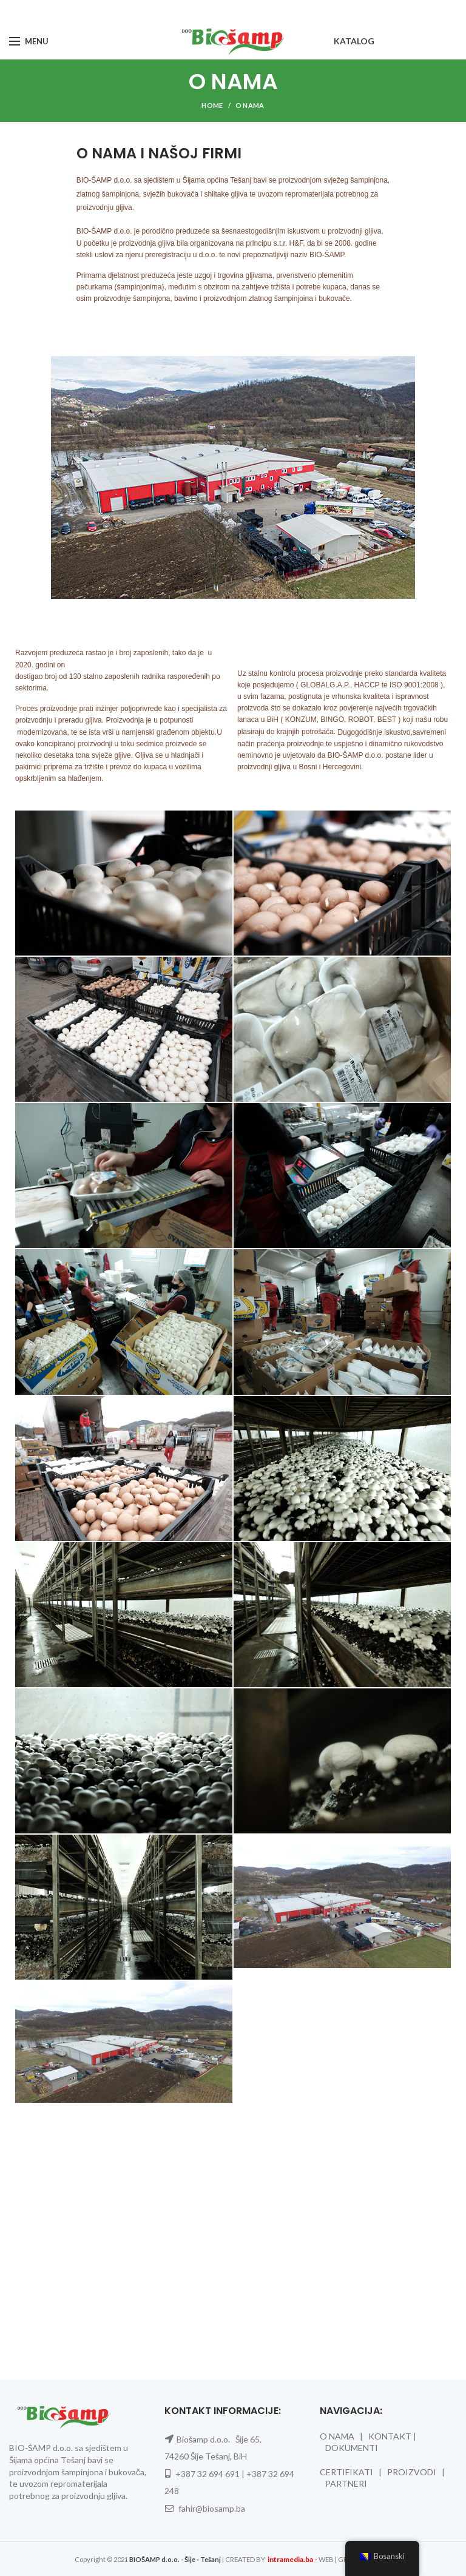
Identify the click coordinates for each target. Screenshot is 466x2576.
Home (212, 105)
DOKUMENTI (351, 2448)
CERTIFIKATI (346, 2472)
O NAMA (337, 2436)
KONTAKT (389, 2436)
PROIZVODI (411, 2472)
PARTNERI (346, 2483)
